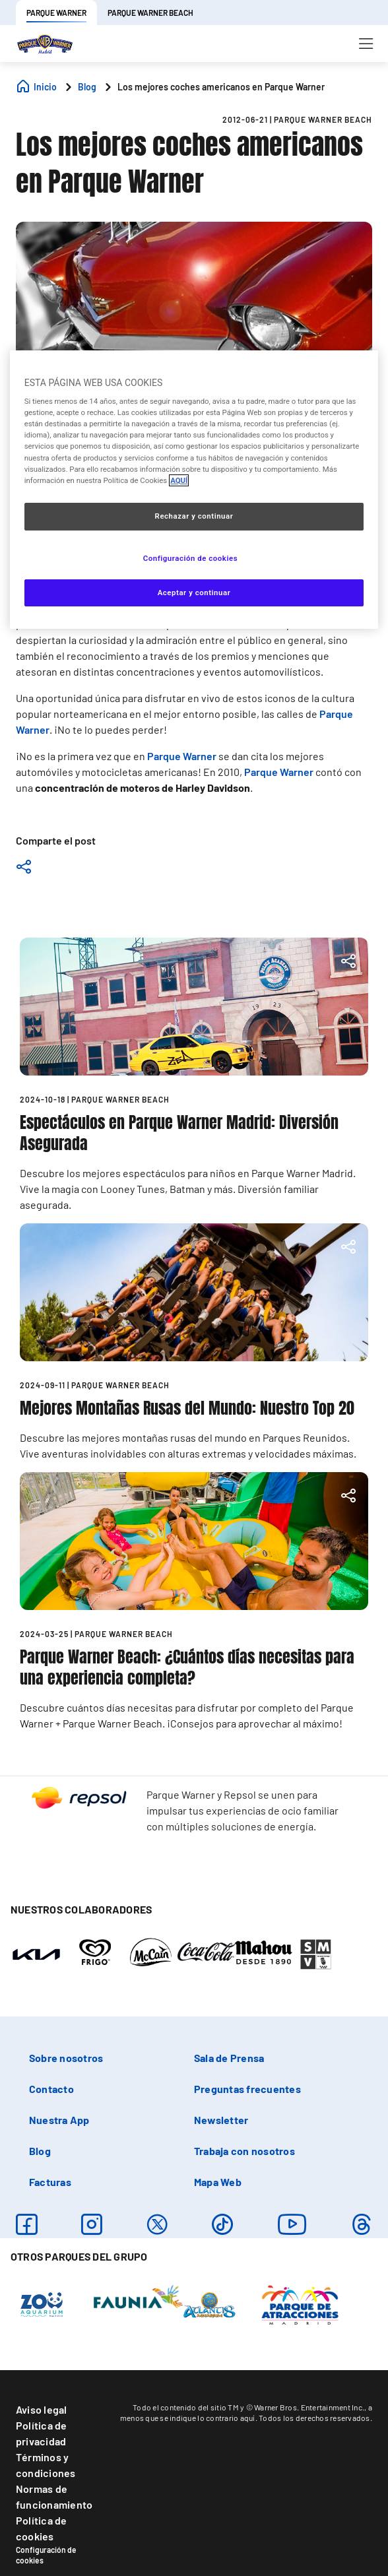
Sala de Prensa (229, 2057)
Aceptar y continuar (194, 592)
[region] (194, 489)
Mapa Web (218, 2181)
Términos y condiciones (46, 2465)
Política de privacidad (41, 2433)
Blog (40, 2150)
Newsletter (221, 2119)
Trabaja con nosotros (244, 2150)
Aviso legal (41, 2409)
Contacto (51, 2088)
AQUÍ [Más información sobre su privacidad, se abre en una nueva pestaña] (178, 480)
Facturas (50, 2181)
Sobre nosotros (66, 2057)
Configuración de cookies (46, 2555)
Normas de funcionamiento (54, 2496)
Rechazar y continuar (194, 516)
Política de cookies (41, 2528)
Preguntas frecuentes (247, 2088)
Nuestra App (59, 2119)
